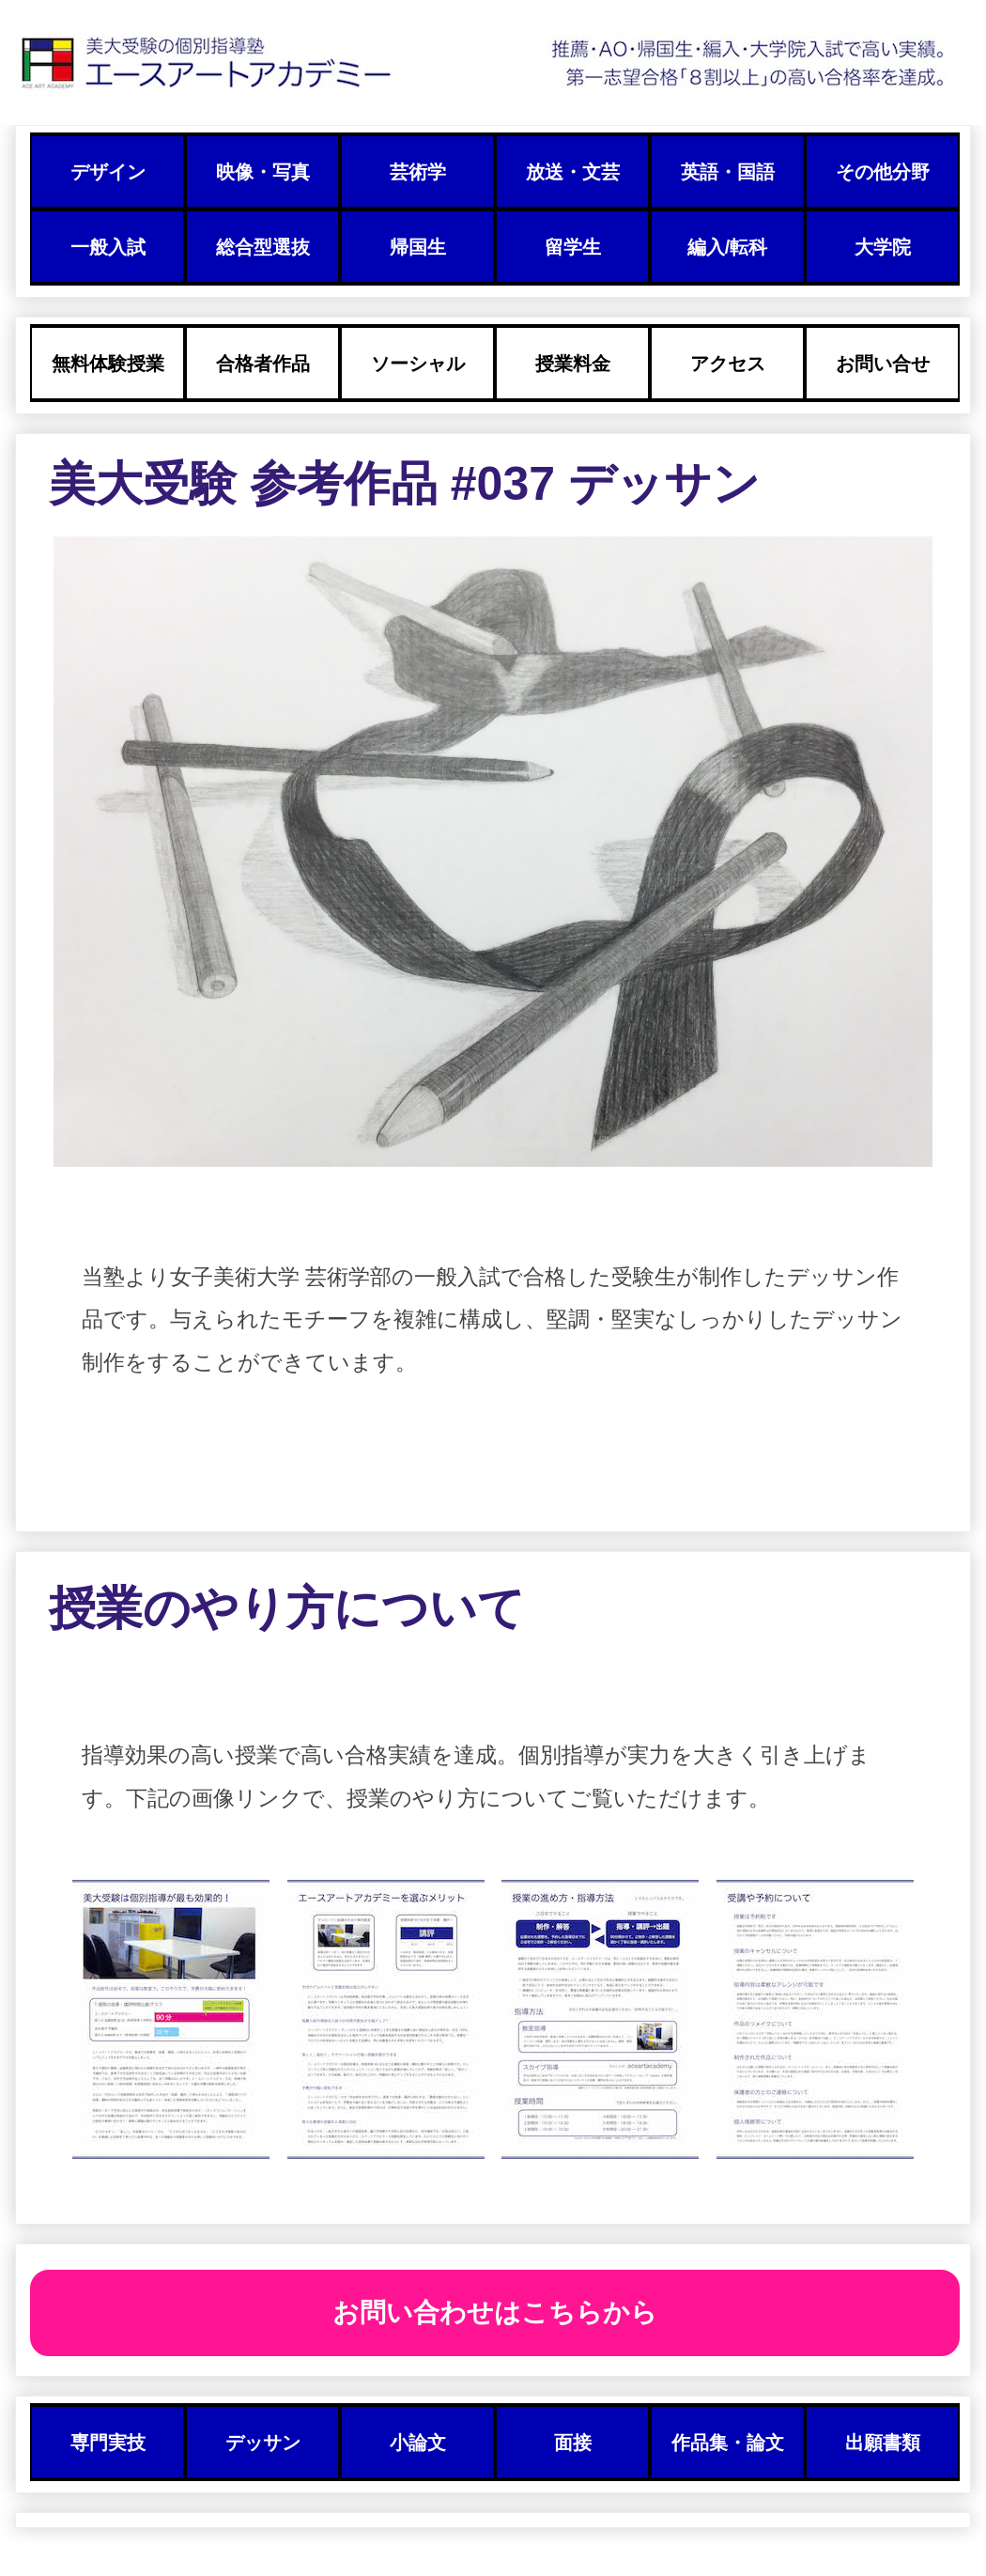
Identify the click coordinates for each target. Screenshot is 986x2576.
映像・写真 (263, 172)
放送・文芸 (573, 172)
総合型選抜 (263, 247)
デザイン (108, 172)
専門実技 (108, 2442)
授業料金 (572, 363)
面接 (573, 2442)
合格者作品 (263, 363)
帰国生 (418, 247)
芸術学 (418, 172)
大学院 (883, 247)
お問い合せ (883, 363)
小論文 (418, 2442)
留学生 (573, 247)
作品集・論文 (727, 2442)
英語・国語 (728, 172)
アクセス (727, 363)
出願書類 (882, 2442)
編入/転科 (727, 247)
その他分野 (883, 172)
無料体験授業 (108, 363)
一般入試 (108, 247)
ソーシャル (418, 363)
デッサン (262, 2442)
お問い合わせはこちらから (494, 2312)
